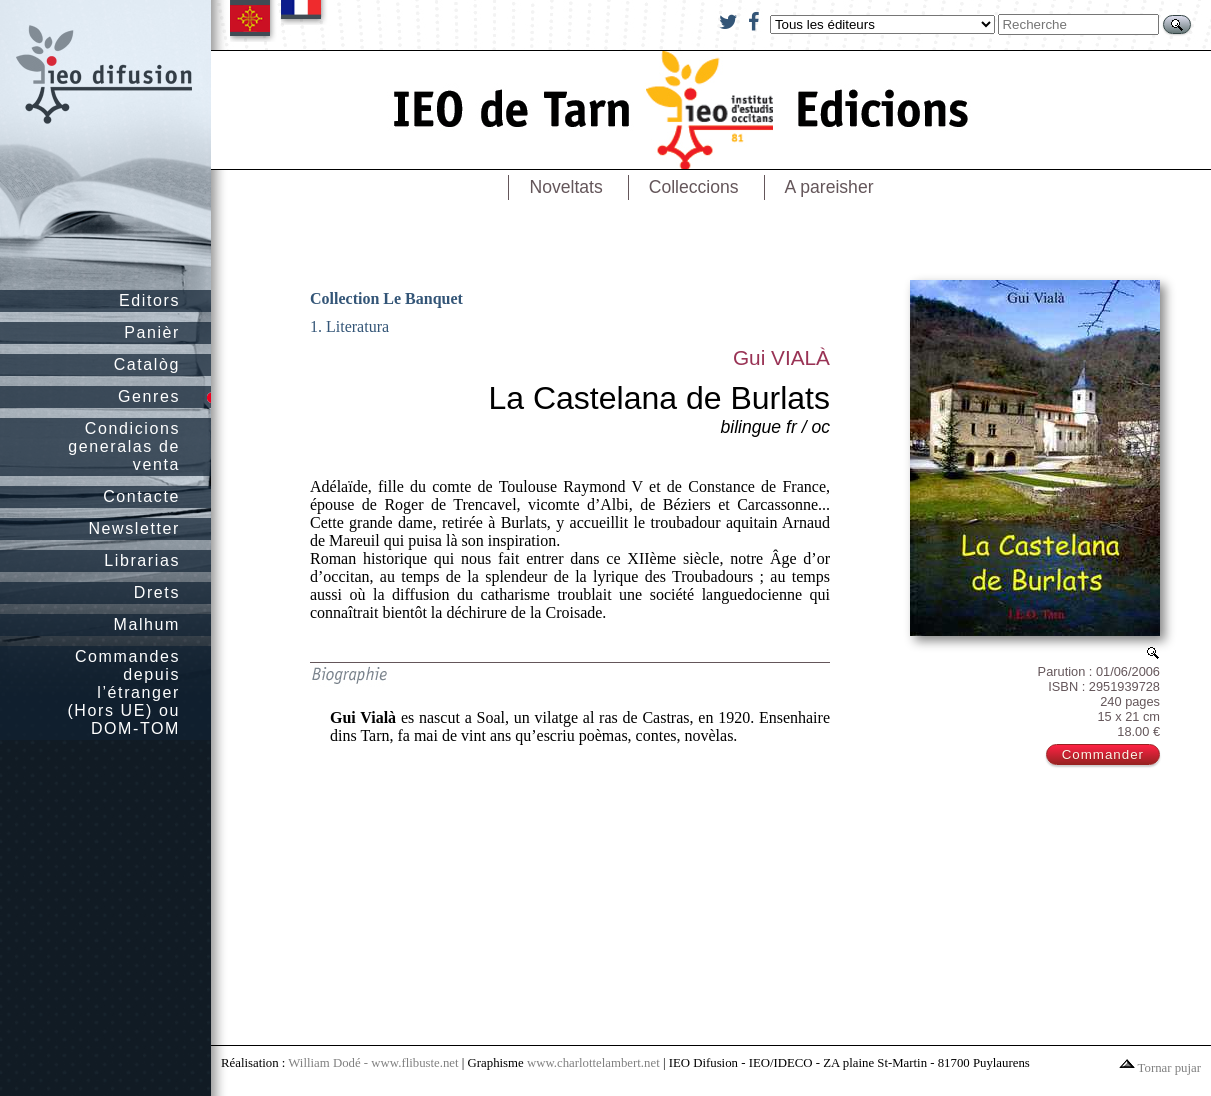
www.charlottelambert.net (593, 1063)
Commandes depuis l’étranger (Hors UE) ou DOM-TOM (123, 692)
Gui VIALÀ (781, 357)
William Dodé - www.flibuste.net (373, 1063)
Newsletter (134, 528)
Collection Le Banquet (386, 298)
